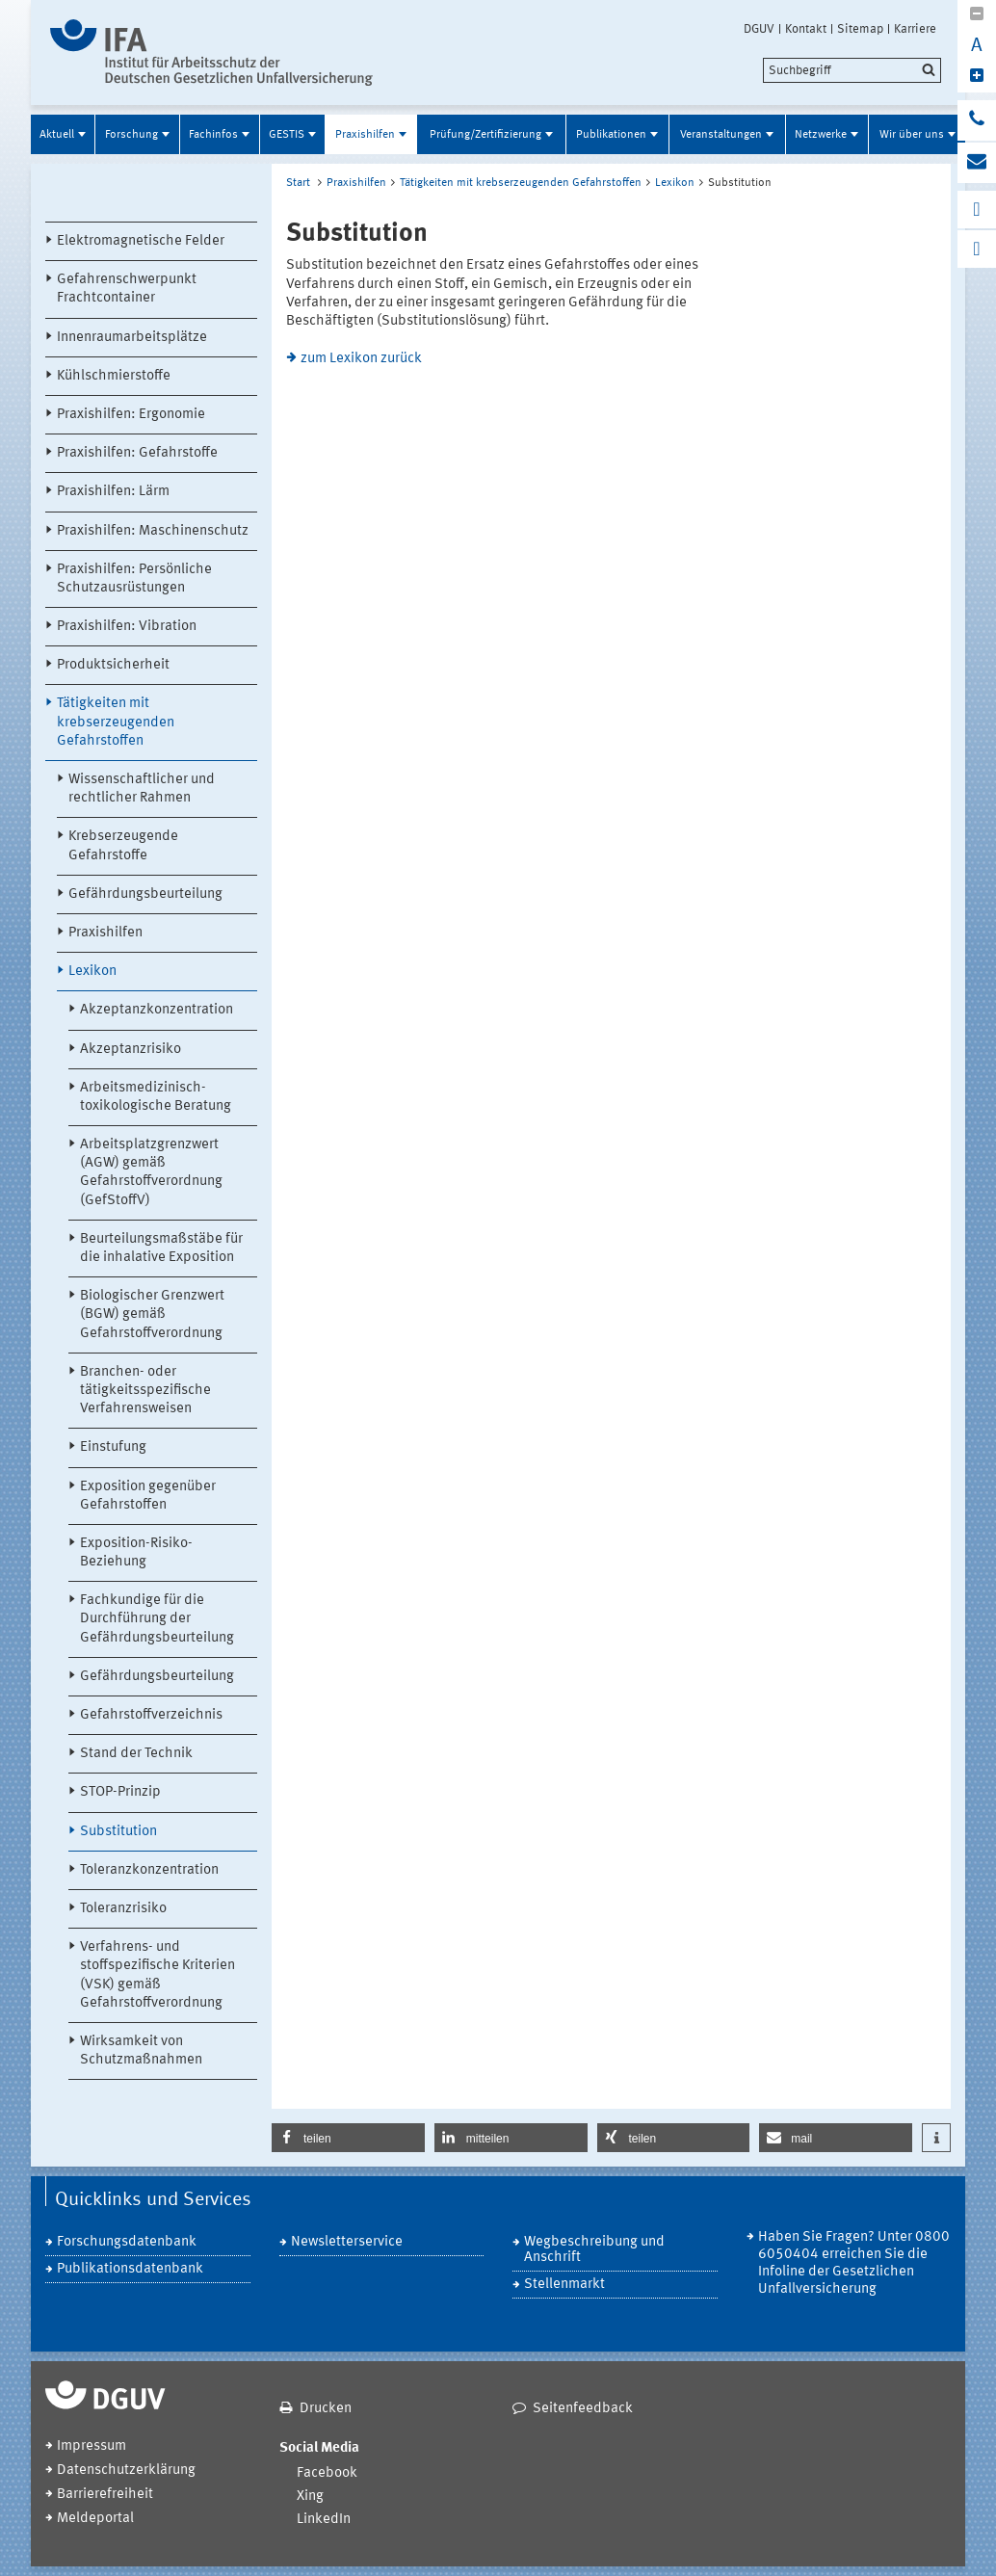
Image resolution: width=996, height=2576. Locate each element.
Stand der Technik (136, 1754)
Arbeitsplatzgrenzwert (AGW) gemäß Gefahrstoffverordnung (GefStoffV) (151, 1173)
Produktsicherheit (113, 665)
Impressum (91, 2446)
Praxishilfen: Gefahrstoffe (137, 453)
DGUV (759, 29)
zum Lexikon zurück (361, 359)
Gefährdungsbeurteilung (145, 894)
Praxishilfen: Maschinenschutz (153, 531)
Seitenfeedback (583, 2409)
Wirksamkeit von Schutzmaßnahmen (141, 2051)
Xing (310, 2496)
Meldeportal (95, 2518)
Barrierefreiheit (105, 2494)
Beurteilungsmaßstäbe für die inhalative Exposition (161, 1248)
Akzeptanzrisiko (130, 1049)
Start (298, 183)
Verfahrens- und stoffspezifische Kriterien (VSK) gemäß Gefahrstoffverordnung (157, 1975)
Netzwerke (821, 135)
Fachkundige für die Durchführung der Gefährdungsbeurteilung (157, 1618)
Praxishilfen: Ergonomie (131, 414)
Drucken (326, 2409)
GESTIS (286, 135)
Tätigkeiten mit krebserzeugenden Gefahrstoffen (115, 722)
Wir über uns (911, 135)
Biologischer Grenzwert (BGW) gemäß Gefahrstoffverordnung (152, 1314)
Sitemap (860, 29)
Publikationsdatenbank (130, 2269)
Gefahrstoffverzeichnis (151, 1715)
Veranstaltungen (721, 135)
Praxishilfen (365, 135)
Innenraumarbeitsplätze (132, 337)
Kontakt (805, 29)
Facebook (327, 2473)
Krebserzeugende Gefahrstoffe (123, 845)
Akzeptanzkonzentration (156, 1010)
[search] (852, 70)
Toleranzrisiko (123, 1909)
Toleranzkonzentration (149, 1870)
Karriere (915, 29)
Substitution (118, 1832)
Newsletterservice (347, 2242)
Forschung (131, 135)
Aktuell (56, 135)
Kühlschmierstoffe (113, 376)
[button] (348, 2137)
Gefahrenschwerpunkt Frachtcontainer (127, 289)
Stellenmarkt (564, 2284)
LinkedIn (324, 2519)
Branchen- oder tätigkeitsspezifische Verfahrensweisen (145, 1390)
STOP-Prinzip (120, 1792)
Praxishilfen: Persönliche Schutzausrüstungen (134, 579)
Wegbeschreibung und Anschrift (594, 2250)
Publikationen (611, 135)
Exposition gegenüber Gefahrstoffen (148, 1496)
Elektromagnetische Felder (140, 241)
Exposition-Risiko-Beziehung (136, 1553)
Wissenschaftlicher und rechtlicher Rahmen (141, 789)
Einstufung (113, 1447)
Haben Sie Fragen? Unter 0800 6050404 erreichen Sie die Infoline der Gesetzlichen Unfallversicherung (854, 2263)
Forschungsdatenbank (127, 2242)
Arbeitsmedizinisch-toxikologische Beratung (155, 1097)
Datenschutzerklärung (126, 2470)
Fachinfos (213, 135)
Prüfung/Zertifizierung (485, 135)
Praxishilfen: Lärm (113, 492)
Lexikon (92, 971)
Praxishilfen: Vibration (127, 626)
